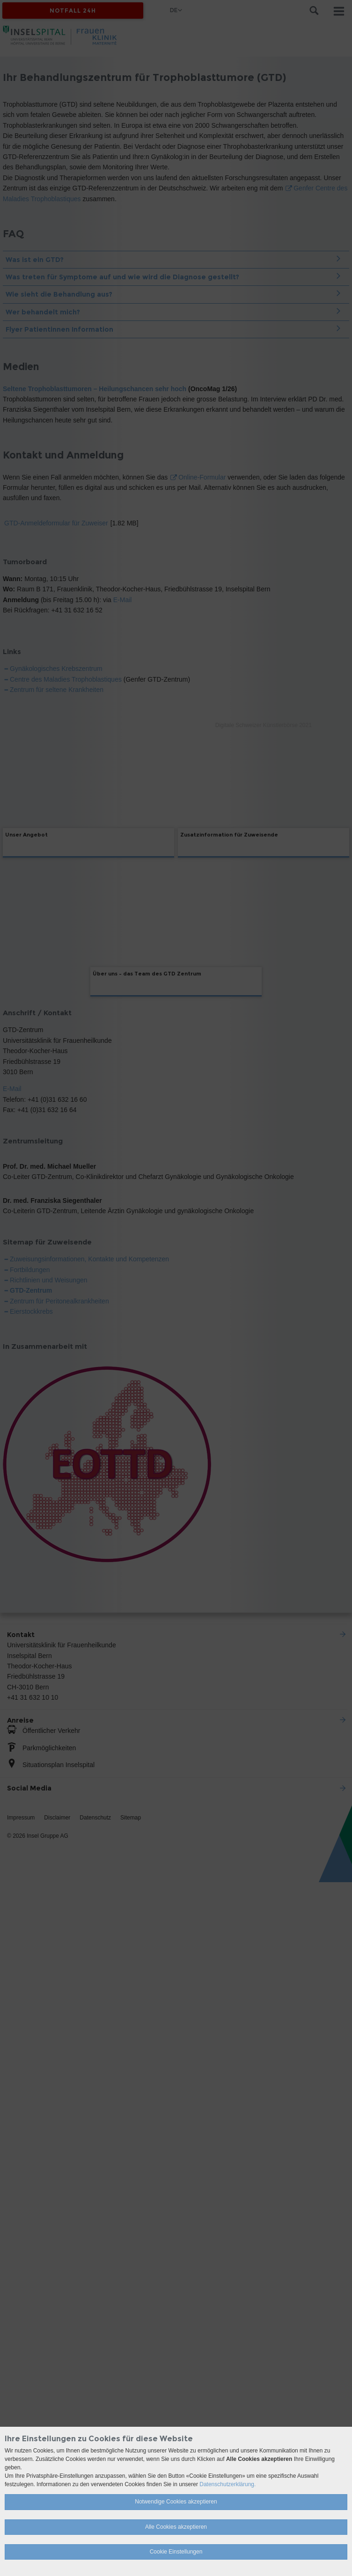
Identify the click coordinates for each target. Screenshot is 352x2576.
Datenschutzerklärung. (227, 2484)
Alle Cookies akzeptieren (176, 2527)
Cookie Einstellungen (176, 2551)
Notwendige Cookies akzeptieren (176, 2501)
